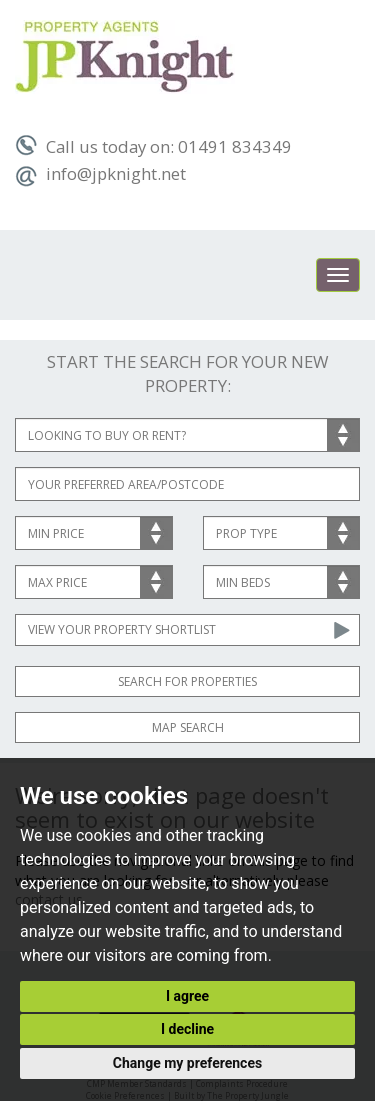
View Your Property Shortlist (122, 629)
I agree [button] (187, 996)
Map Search (188, 727)
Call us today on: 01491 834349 (153, 146)
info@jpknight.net (100, 173)
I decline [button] (187, 1029)
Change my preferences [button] (187, 1063)
